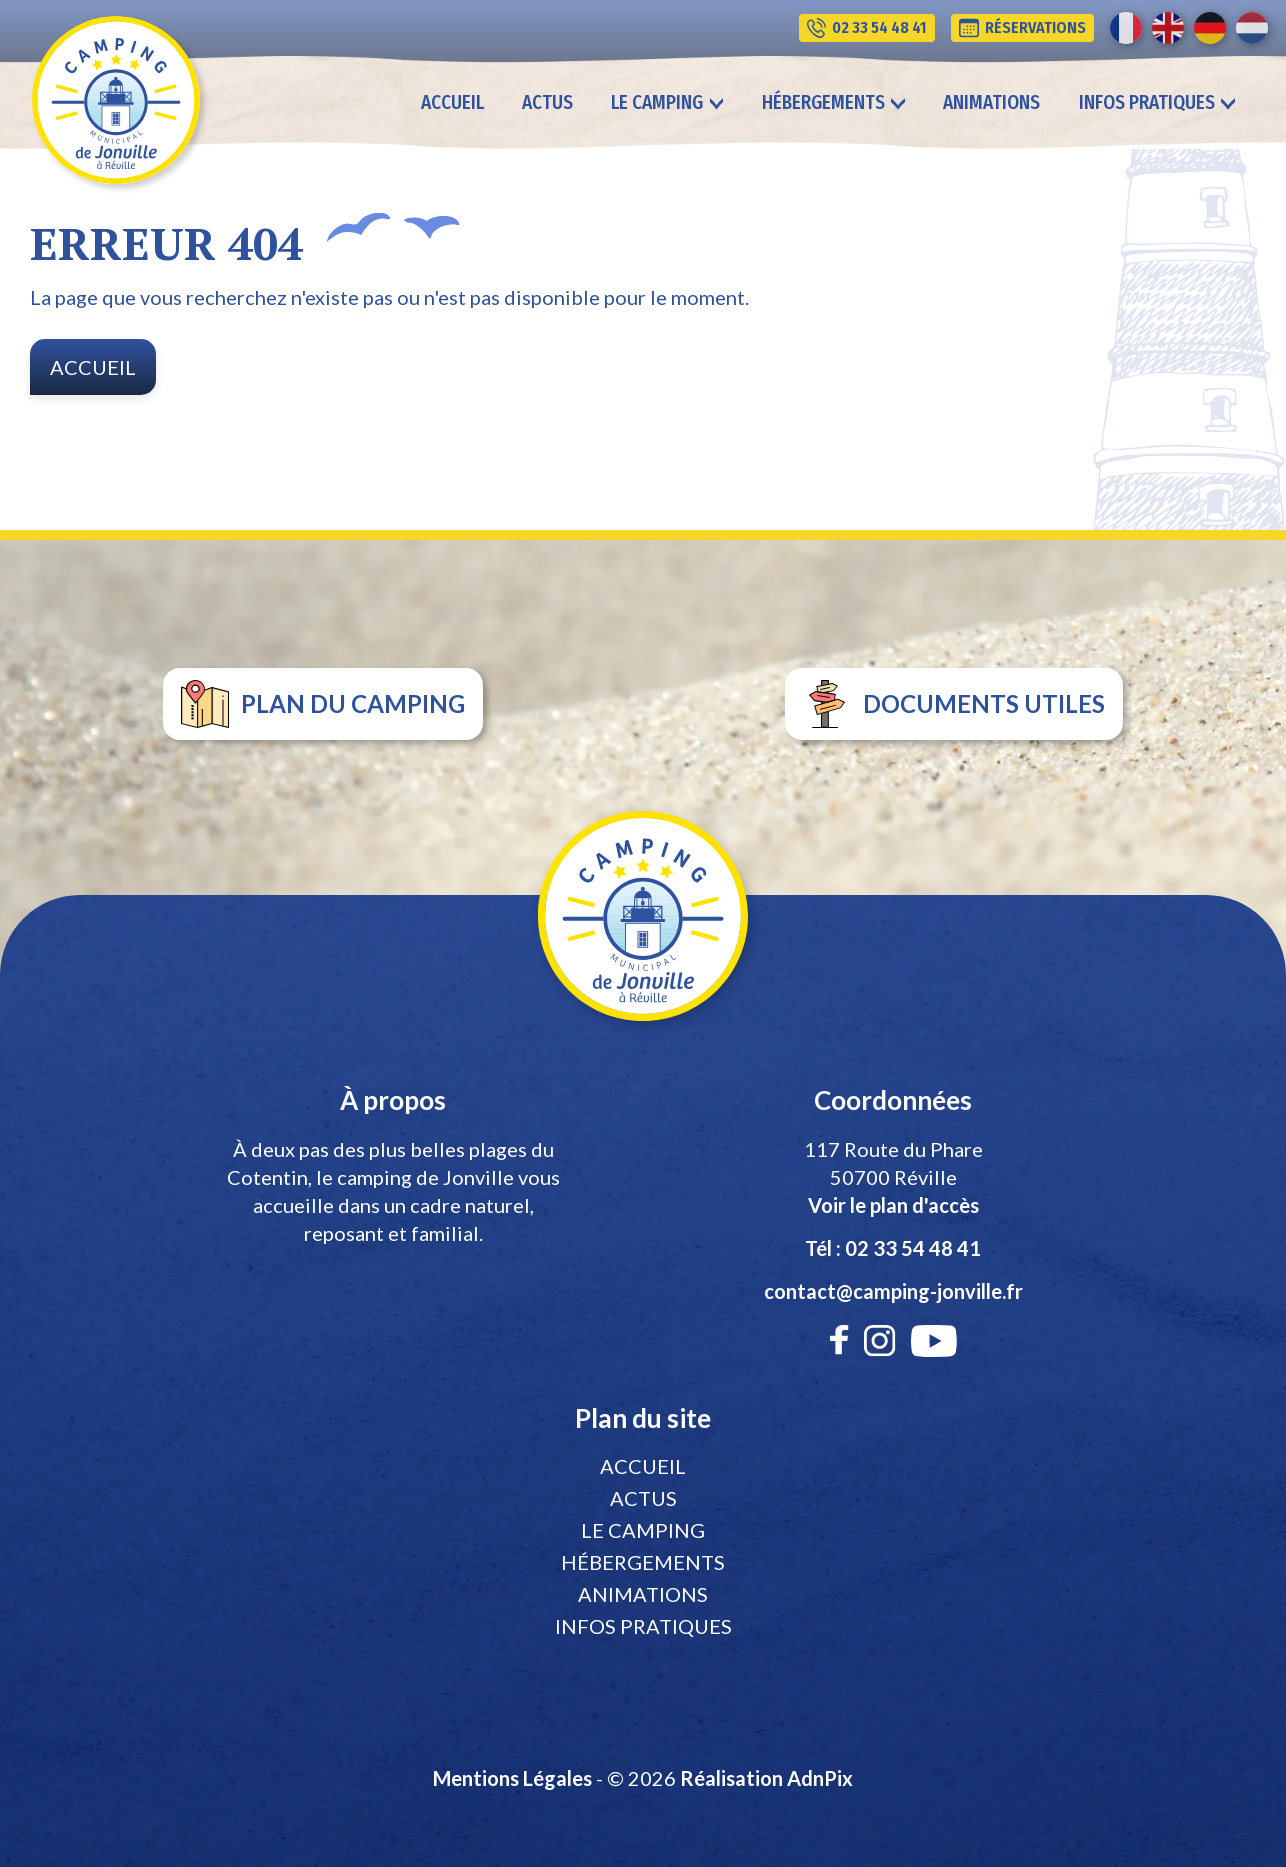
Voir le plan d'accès (893, 1205)
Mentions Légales (512, 1778)
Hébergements (643, 1562)
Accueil (452, 102)
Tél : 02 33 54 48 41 (893, 1248)
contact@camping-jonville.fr (893, 1291)
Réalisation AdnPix (766, 1778)
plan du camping (323, 704)
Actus (547, 102)
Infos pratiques (643, 1626)
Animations (991, 102)
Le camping (643, 1530)
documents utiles (954, 704)
